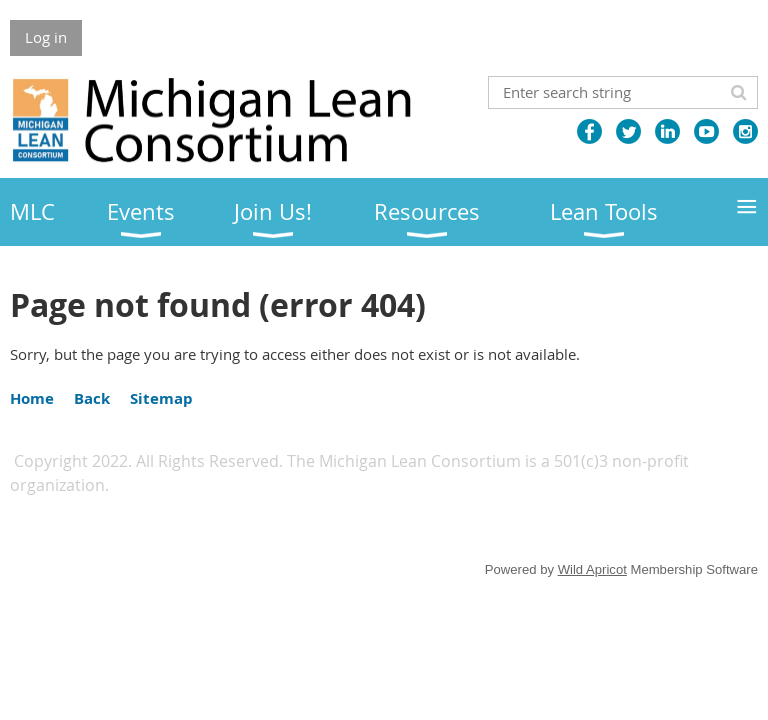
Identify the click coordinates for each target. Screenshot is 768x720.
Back (92, 398)
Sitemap (161, 398)
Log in (46, 37)
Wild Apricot (592, 569)
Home (32, 398)
